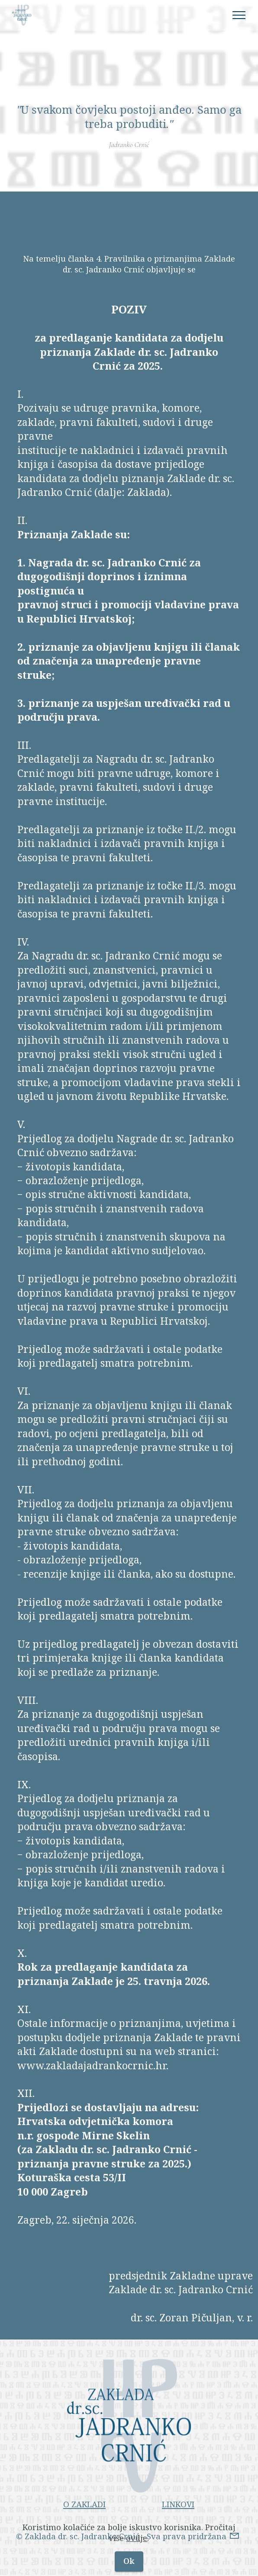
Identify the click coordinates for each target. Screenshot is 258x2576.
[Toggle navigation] (239, 15)
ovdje (136, 2538)
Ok (129, 2561)
